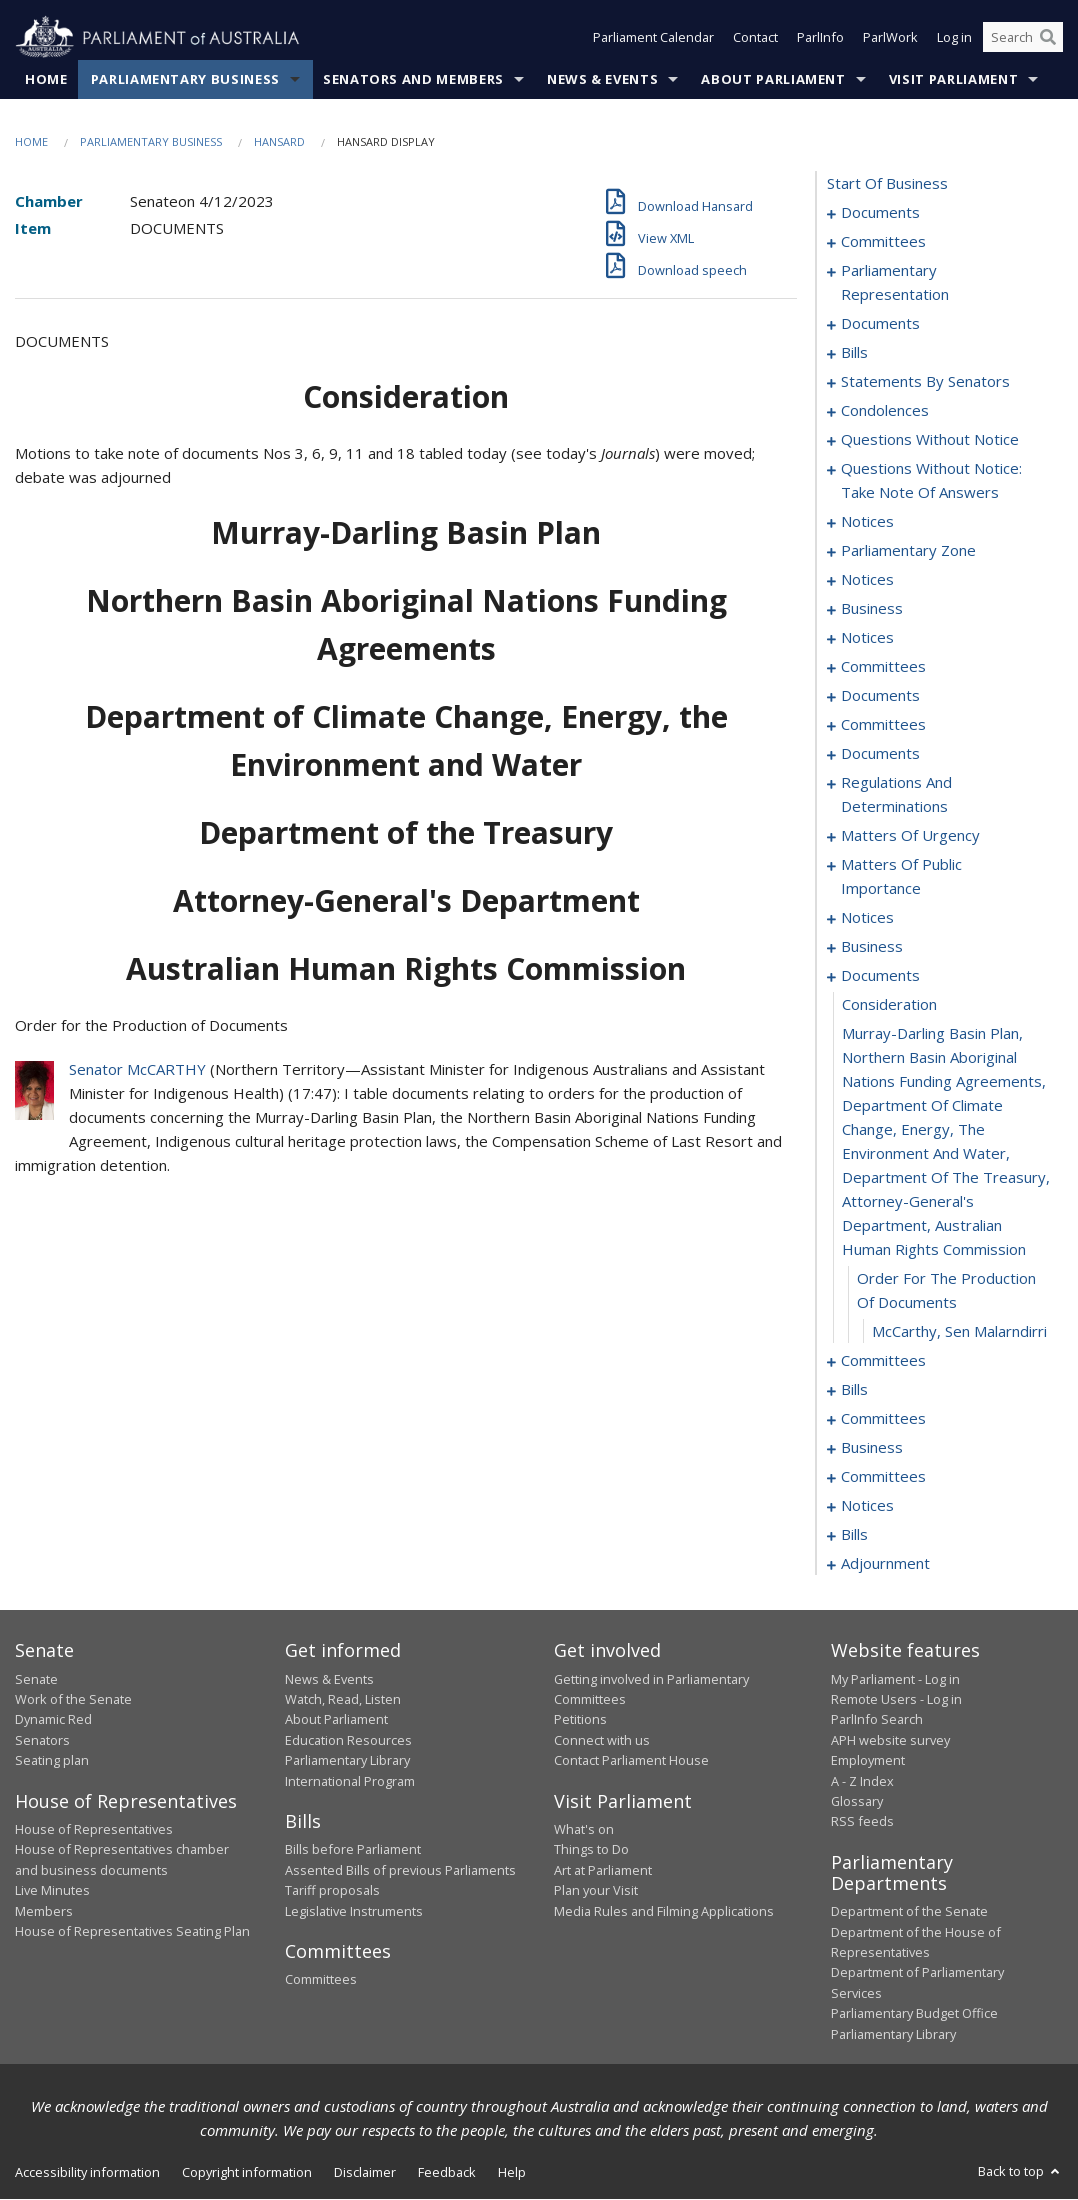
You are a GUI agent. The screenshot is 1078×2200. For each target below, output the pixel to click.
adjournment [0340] (885, 1564)
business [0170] (872, 609)
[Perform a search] (1048, 38)
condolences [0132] (885, 411)
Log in (954, 38)
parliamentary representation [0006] (895, 283)
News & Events (602, 79)
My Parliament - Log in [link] (895, 1679)
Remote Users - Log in (896, 1699)
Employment (868, 1761)
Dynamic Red (53, 1720)
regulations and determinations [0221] (896, 795)
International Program (350, 1781)
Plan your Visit (596, 1891)
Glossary (857, 1801)
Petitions (580, 1720)
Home (46, 79)
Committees (321, 1980)
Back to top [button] (1020, 2171)
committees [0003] (883, 242)
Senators (42, 1740)
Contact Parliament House (631, 1761)
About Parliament (773, 79)
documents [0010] (880, 324)
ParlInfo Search (877, 1720)
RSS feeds (862, 1822)
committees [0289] (883, 1477)
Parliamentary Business (185, 79)
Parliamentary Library (347, 1761)
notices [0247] (867, 918)
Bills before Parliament (353, 1850)
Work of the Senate (73, 1699)
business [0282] (872, 1448)
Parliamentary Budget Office (914, 2014)
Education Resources (348, 1740)
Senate (36, 1679)
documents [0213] (880, 754)
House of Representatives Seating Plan (132, 1931)
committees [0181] (883, 667)
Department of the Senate (909, 1912)
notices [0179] (867, 638)
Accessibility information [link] (87, 2172)
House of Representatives (94, 1829)
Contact (755, 38)
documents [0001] (880, 213)
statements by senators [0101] (925, 382)
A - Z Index (862, 1781)
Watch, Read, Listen (343, 1699)
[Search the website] (1023, 38)
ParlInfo (820, 38)
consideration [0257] (889, 1005)
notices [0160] (867, 522)
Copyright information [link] (247, 2172)
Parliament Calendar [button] (653, 38)
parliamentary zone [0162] (908, 551)
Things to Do (591, 1850)
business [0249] (872, 947)
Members (44, 1911)
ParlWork (890, 38)
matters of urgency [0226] (910, 836)
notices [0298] (867, 1506)
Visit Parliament (953, 79)
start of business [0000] (887, 184)
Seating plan (52, 1761)
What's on (584, 1829)
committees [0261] (883, 1361)
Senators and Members (413, 79)
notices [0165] (867, 580)
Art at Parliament (603, 1870)
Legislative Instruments (354, 1911)
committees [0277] (883, 1419)
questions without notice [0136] (930, 440)
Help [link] (512, 2172)
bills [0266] (854, 1390)
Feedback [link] (447, 2172)
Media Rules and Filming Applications (664, 1911)
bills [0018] (854, 353)
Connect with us (602, 1740)
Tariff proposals (332, 1891)
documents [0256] (880, 976)
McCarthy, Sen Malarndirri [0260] (959, 1332)
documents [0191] (880, 696)
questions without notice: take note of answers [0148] (931, 481)
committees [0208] (883, 725)
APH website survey (890, 1740)
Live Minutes (52, 1891)
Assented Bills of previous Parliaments (400, 1870)
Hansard (279, 141)
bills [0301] (854, 1535)
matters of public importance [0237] (901, 877)
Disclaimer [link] (365, 2172)
